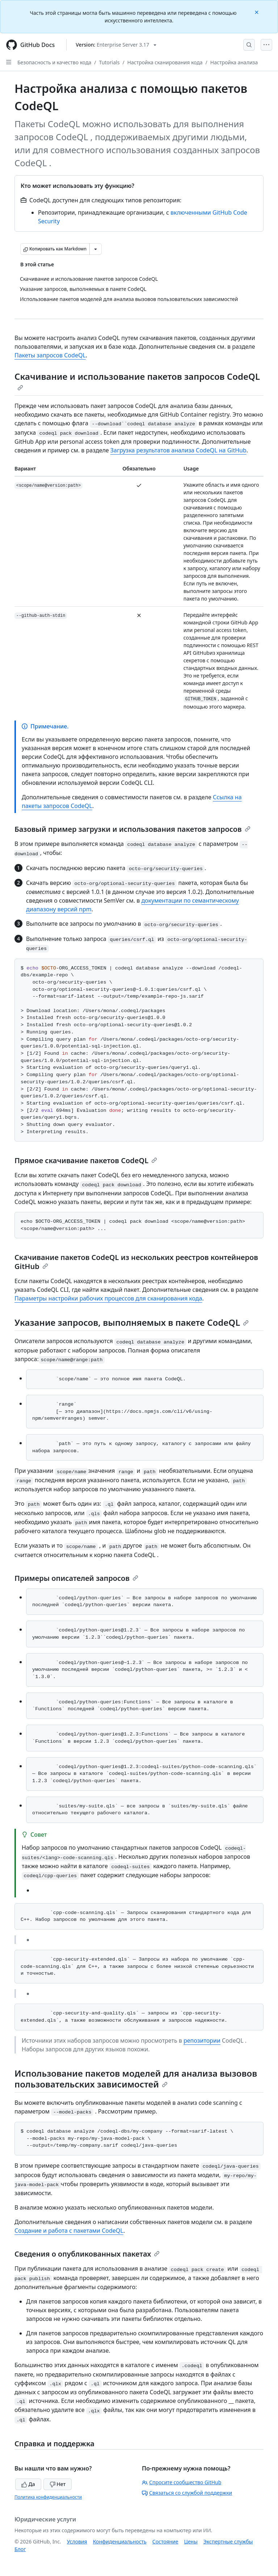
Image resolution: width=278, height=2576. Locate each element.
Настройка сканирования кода (165, 62)
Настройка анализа (234, 62)
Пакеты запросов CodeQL (50, 355)
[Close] (257, 12)
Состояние (165, 2541)
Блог (20, 2549)
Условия (77, 2541)
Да (28, 2484)
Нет (58, 2484)
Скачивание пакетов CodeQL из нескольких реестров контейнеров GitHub (136, 1261)
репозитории (202, 2040)
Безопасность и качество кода (54, 62)
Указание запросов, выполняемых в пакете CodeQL (131, 1322)
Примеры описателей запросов (76, 1578)
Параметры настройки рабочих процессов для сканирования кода (108, 1298)
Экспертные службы (228, 2541)
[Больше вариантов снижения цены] (95, 249)
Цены (191, 2541)
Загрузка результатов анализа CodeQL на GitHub (178, 450)
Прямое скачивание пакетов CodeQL (85, 1160)
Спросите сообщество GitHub (181, 2482)
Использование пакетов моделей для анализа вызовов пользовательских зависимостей (135, 2078)
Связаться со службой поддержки (187, 2492)
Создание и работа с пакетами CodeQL (68, 2231)
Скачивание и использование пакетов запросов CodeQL (137, 380)
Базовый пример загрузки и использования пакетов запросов (132, 829)
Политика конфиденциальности (48, 2497)
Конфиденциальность (120, 2541)
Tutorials (109, 62)
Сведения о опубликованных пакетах (87, 2254)
